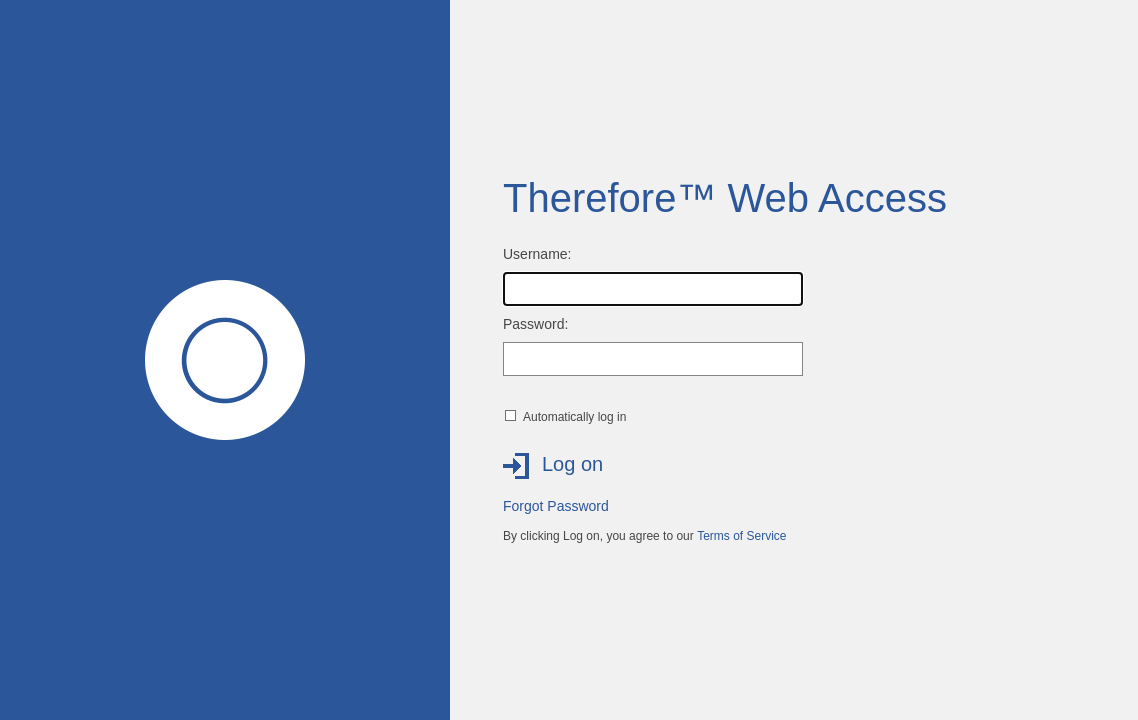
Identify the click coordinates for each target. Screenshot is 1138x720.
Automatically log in (574, 417)
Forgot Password (556, 506)
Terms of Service (741, 536)
